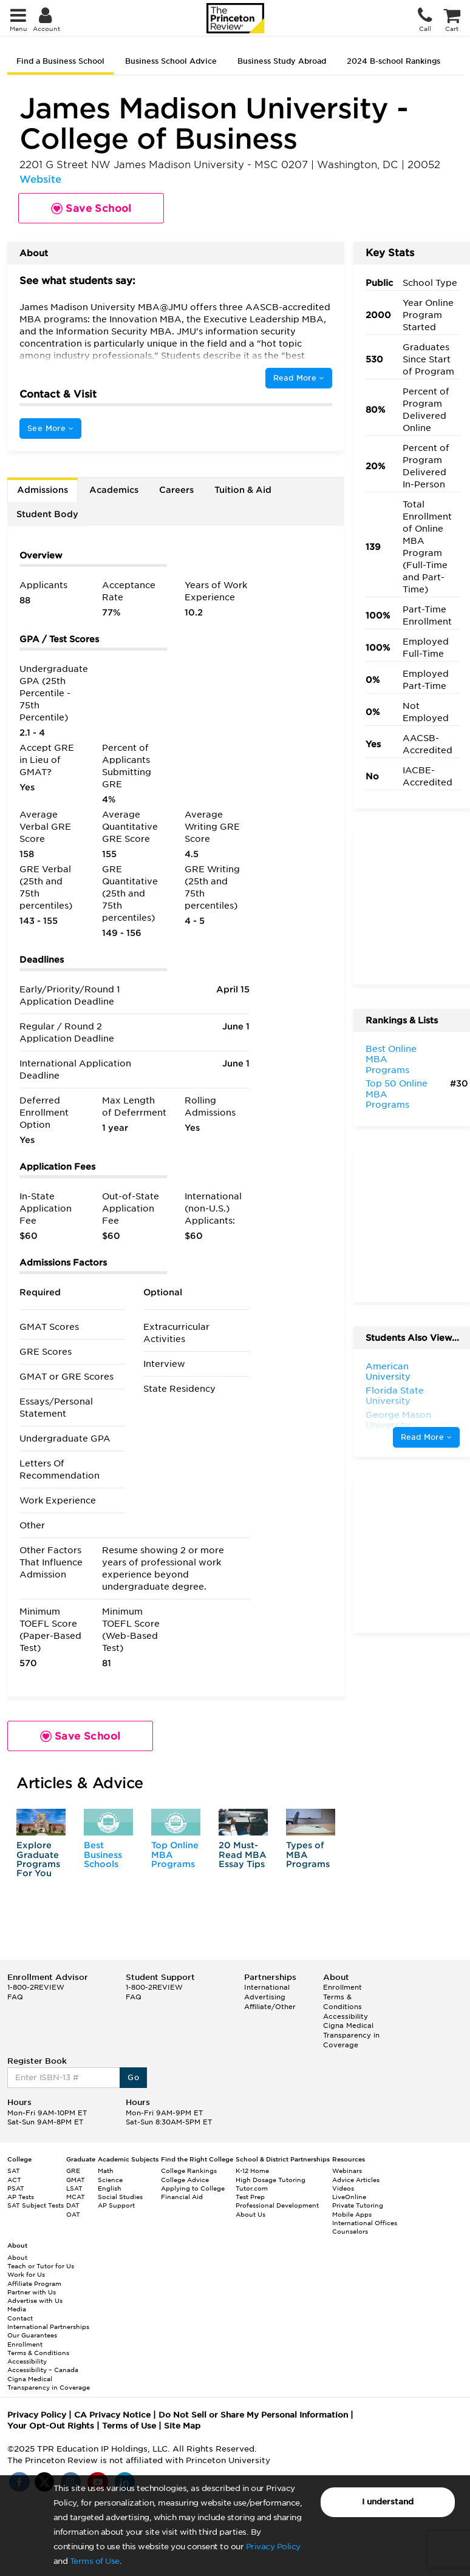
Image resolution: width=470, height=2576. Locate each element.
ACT (14, 2179)
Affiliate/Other (270, 2006)
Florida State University (395, 1396)
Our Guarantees (32, 2335)
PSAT (15, 2188)
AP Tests (20, 2196)
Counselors (350, 2231)
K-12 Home (252, 2170)
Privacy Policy (273, 2546)
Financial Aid (182, 2196)
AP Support (116, 2205)
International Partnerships (48, 2326)
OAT (73, 2214)
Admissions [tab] (42, 490)
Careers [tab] (176, 490)
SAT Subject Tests (35, 2205)
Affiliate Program (34, 2283)
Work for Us (26, 2274)
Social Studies (120, 2196)
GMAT (75, 2179)
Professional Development (277, 2205)
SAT (13, 2170)
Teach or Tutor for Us (40, 2265)
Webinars (347, 2170)
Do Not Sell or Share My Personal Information (253, 2414)
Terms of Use (95, 2561)
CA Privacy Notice (112, 2414)
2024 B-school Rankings (393, 61)
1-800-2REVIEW (35, 1987)
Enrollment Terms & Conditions (342, 1996)
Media (16, 2309)
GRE (73, 2170)
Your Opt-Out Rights (50, 2425)
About (17, 2257)
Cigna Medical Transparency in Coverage (351, 2035)
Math (106, 2170)
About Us (250, 2214)
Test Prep (250, 2196)
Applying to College (193, 2188)
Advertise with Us (35, 2300)
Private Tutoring (357, 2205)
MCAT (75, 2196)
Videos (343, 2188)
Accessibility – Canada (42, 2369)
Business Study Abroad (281, 61)
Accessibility (345, 2016)
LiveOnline (349, 2196)
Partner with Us (31, 2292)
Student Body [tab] (47, 514)
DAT (73, 2205)
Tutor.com (252, 2188)
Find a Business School (60, 61)
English (109, 2188)
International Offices (364, 2222)
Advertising (264, 1997)
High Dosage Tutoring (270, 2179)
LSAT (74, 2188)
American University (388, 1371)
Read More (298, 377)
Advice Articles (356, 2179)
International (267, 1987)
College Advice (185, 2179)
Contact (20, 2318)
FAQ (15, 1997)
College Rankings (189, 2170)
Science (110, 2179)
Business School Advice (171, 61)
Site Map (182, 2425)
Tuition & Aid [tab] (242, 490)
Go (133, 2077)
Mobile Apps (352, 2214)
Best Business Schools (103, 1854)
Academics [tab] (113, 490)
